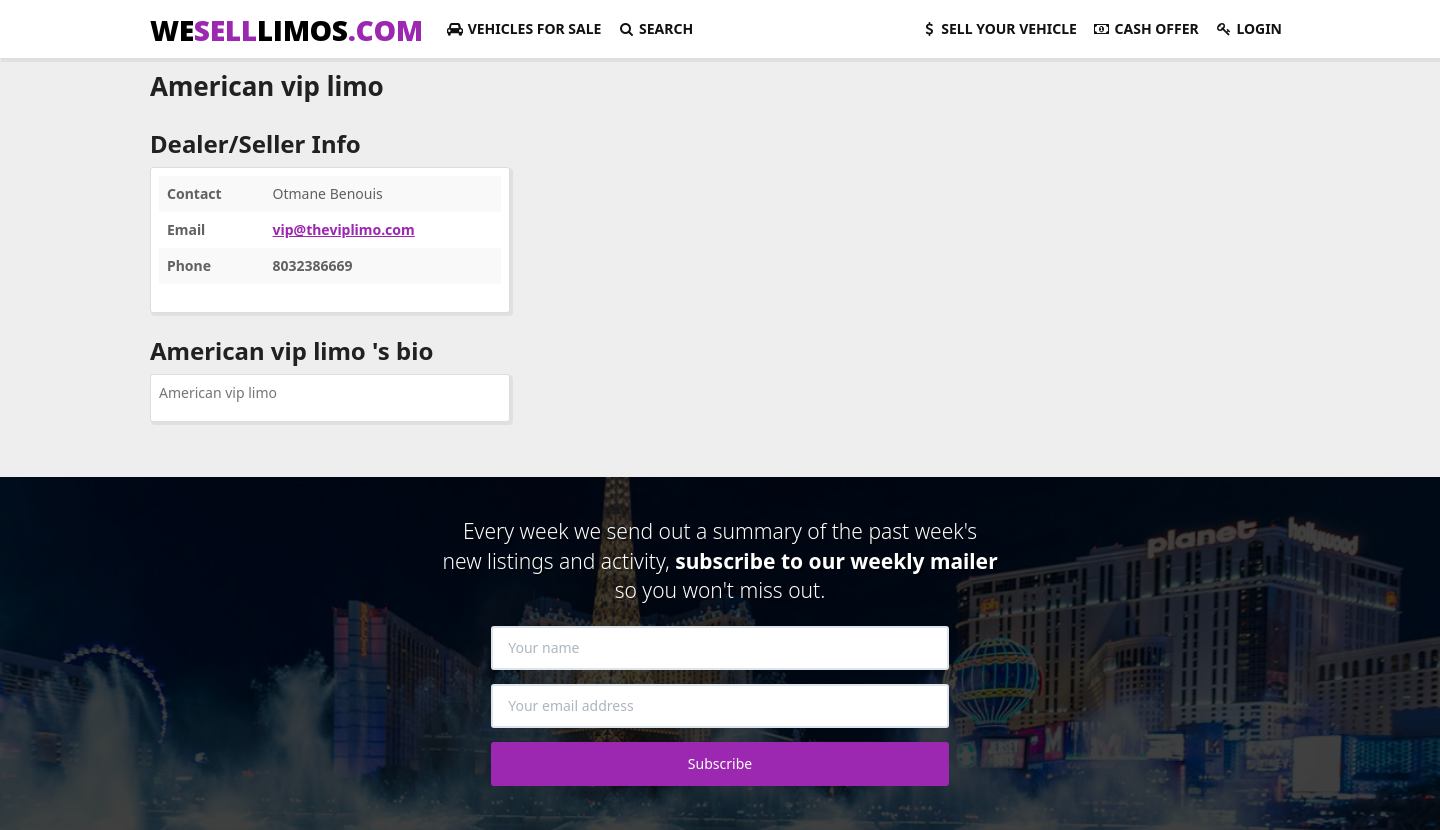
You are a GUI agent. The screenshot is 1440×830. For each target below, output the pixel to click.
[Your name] (720, 648)
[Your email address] (720, 706)
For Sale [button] (523, 28)
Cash (1146, 28)
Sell (998, 28)
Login (1248, 28)
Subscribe (720, 763)
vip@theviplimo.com (344, 229)
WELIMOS (286, 30)
